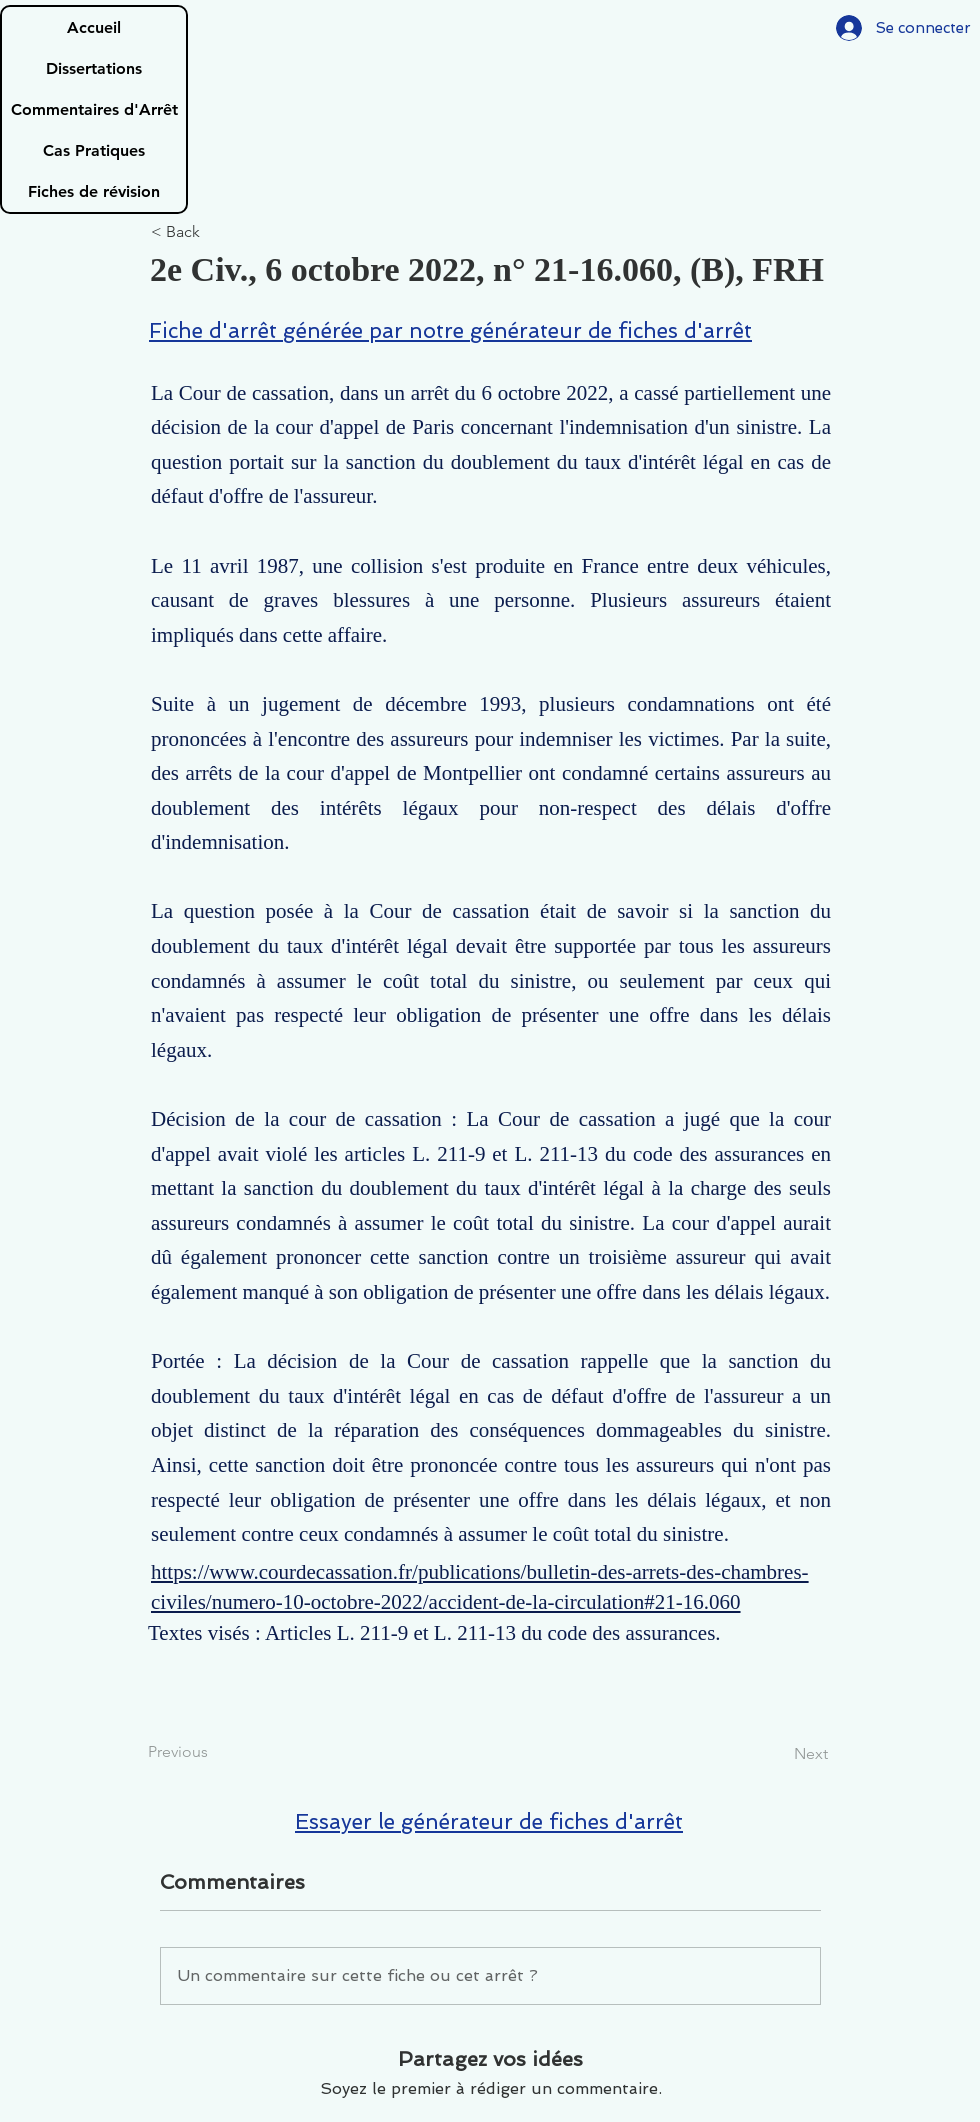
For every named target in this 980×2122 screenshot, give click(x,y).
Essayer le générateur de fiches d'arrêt (489, 1821)
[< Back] (217, 232)
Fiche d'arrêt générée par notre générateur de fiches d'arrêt (450, 330)
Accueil (94, 27)
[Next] (778, 1754)
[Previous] (214, 1752)
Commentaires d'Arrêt (94, 109)
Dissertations (94, 68)
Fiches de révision (94, 191)
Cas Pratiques (94, 150)
